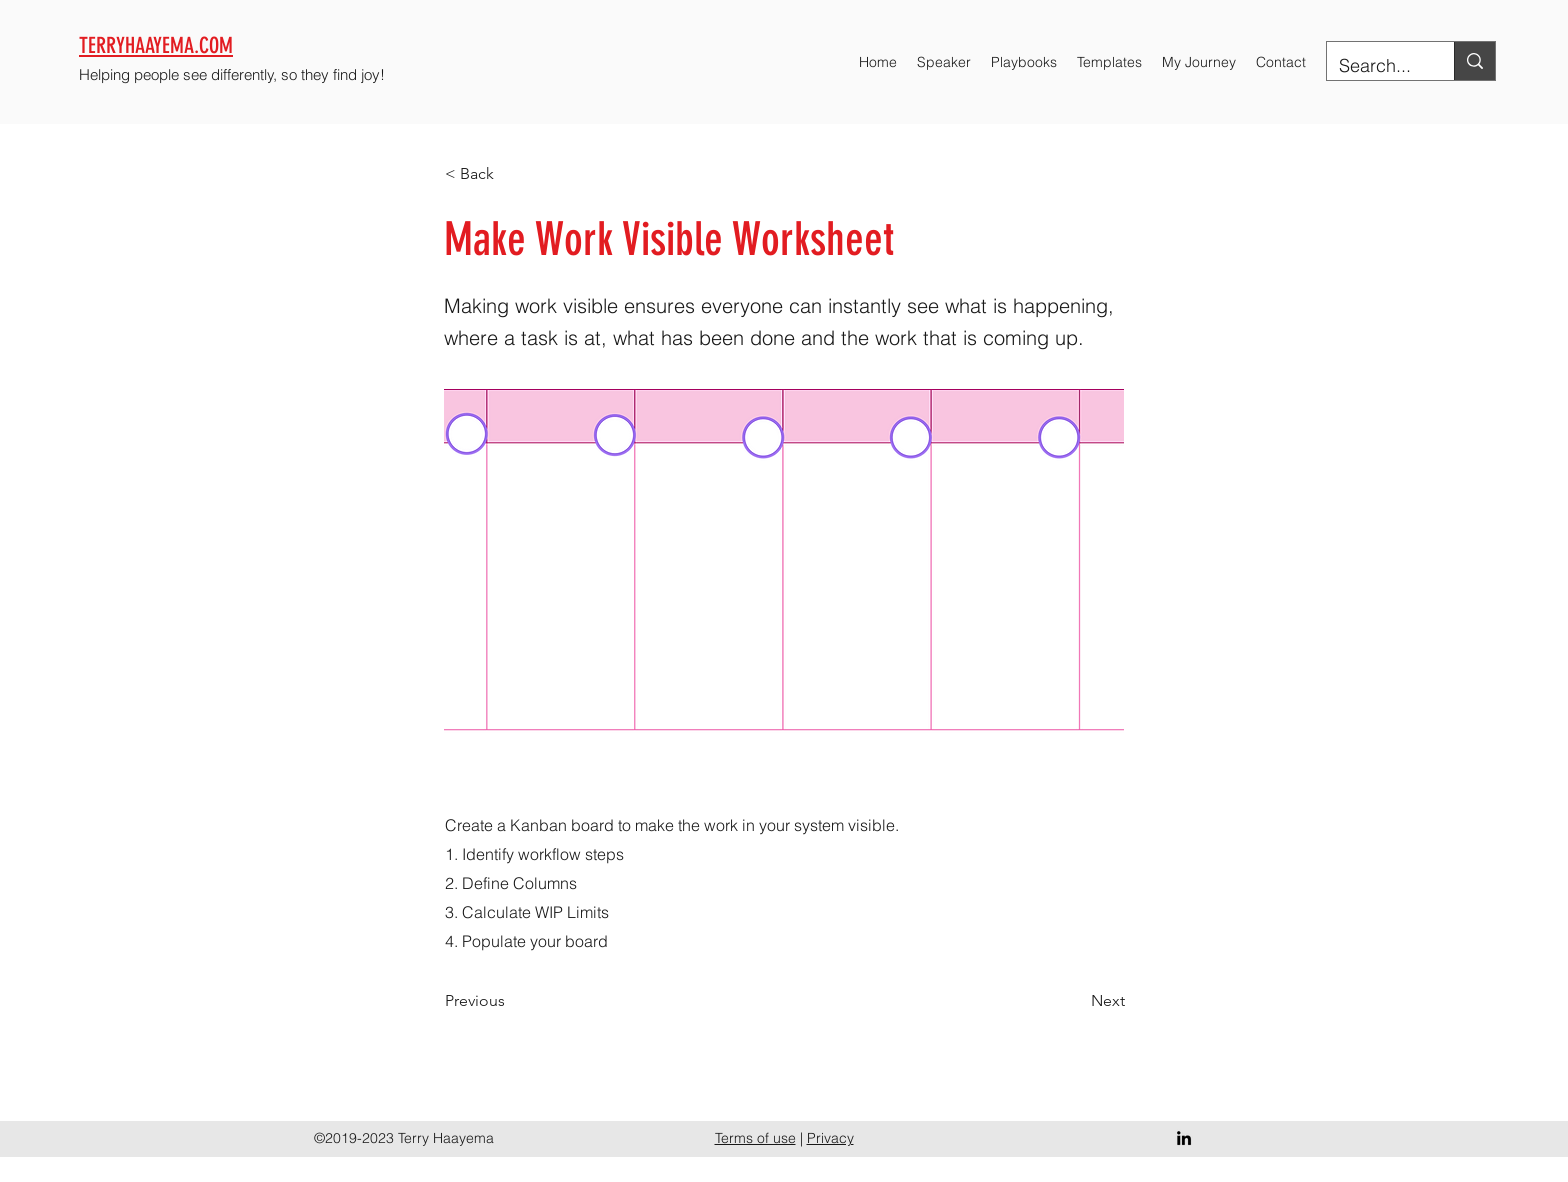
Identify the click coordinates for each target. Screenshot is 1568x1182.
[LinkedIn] (1184, 1138)
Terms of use (755, 1138)
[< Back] (511, 174)
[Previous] (511, 1001)
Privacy (830, 1138)
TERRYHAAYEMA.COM (156, 45)
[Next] (1075, 1001)
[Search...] (1375, 66)
